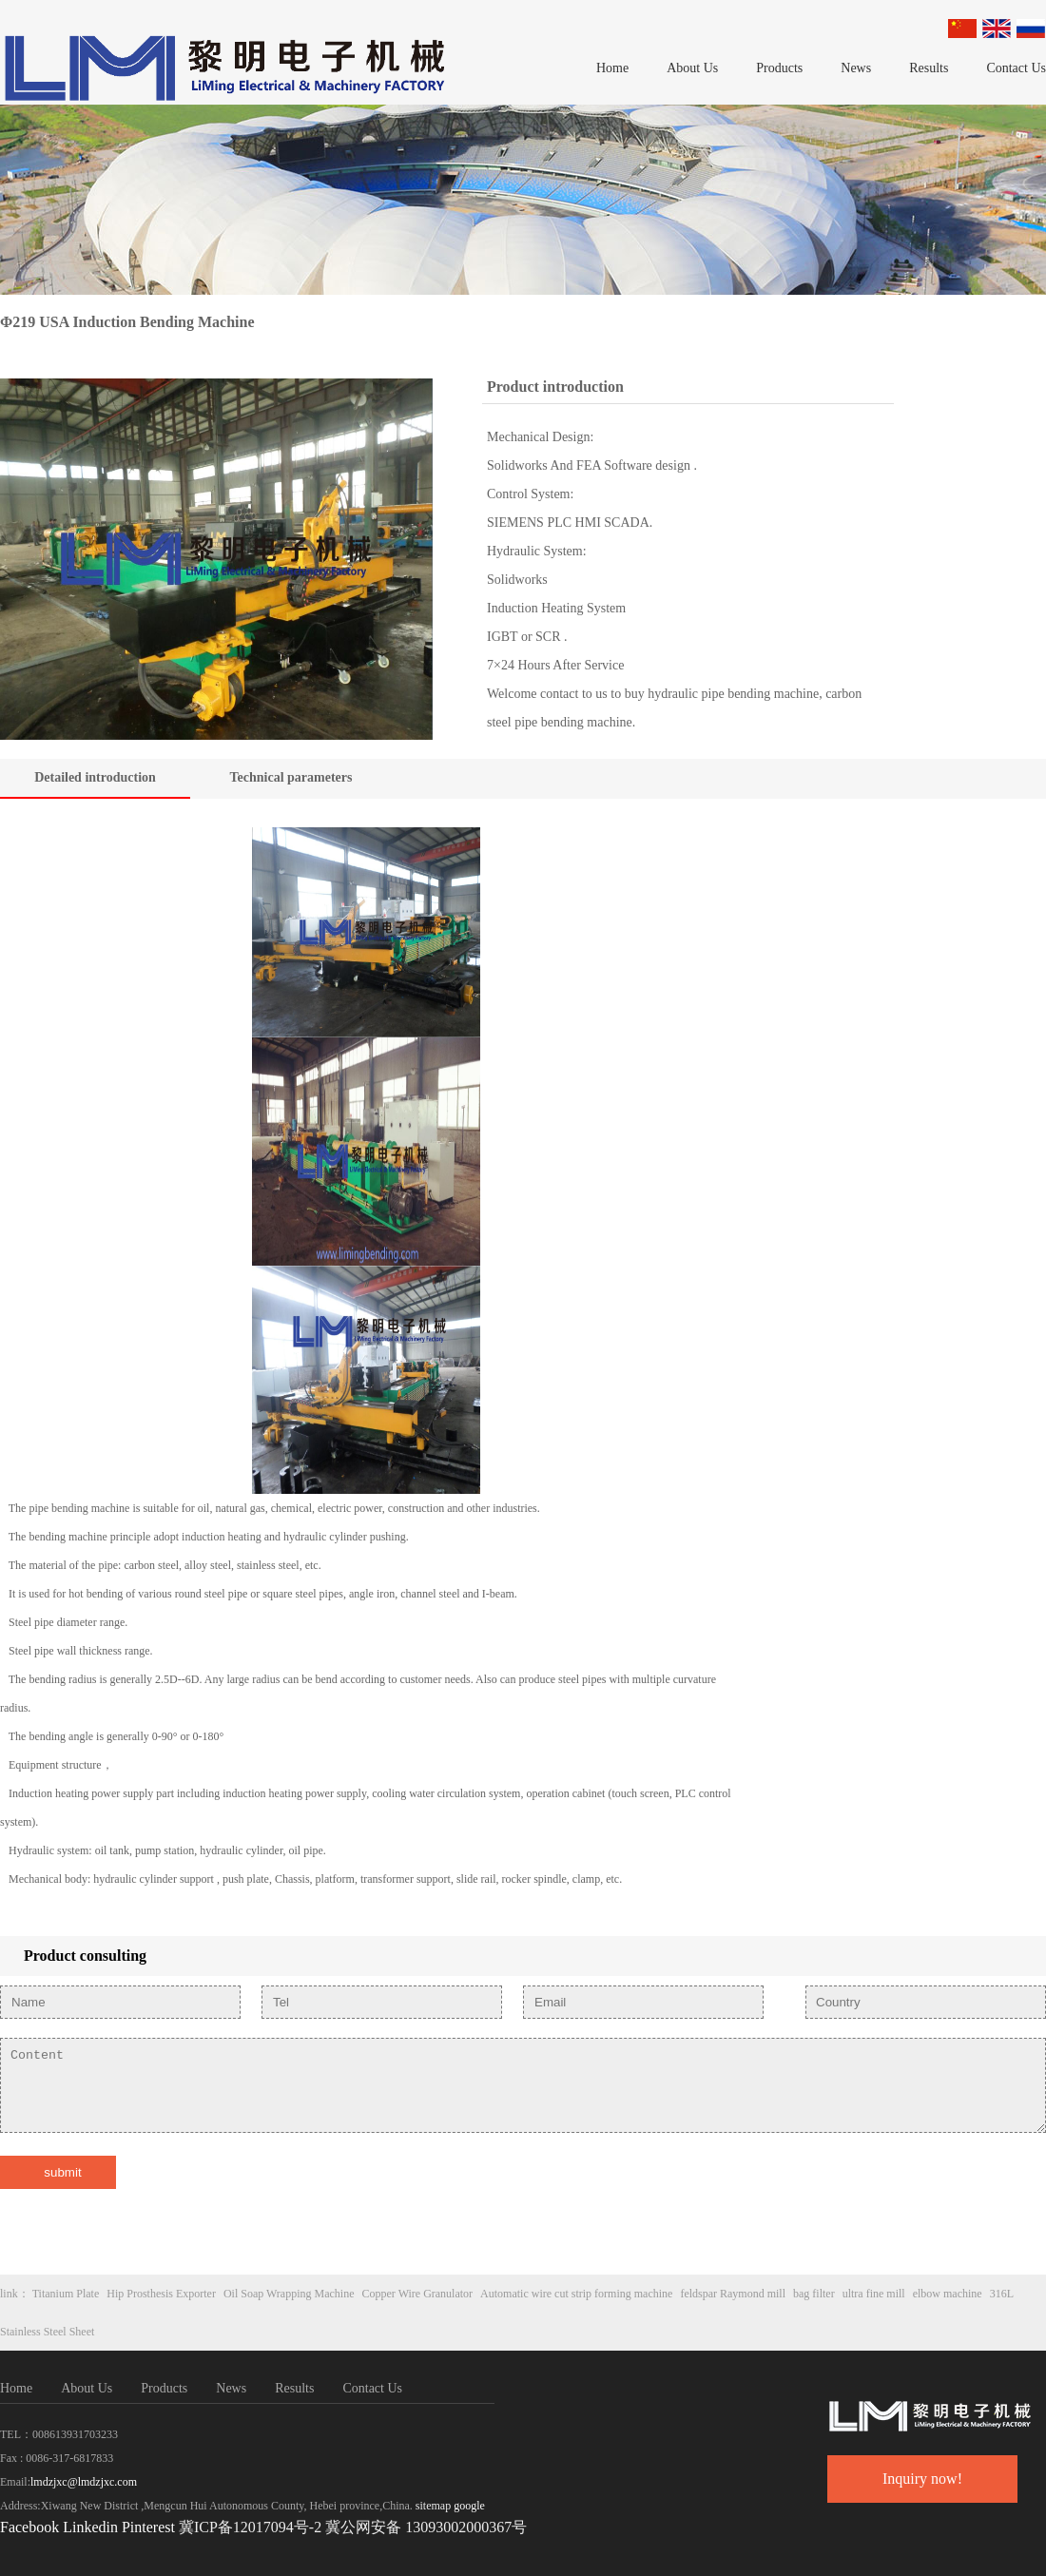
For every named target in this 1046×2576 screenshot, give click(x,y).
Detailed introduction (95, 777)
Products (779, 68)
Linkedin (90, 2527)
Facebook (29, 2527)
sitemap (433, 2505)
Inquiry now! (922, 2478)
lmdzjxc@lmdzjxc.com (83, 2482)
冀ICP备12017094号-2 (250, 2527)
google (469, 2505)
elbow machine (947, 2293)
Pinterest (150, 2527)
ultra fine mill (874, 2293)
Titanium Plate (66, 2293)
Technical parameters (291, 777)
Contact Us (1016, 68)
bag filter (814, 2293)
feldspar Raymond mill (732, 2293)
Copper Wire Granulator (418, 2293)
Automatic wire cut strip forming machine (576, 2293)
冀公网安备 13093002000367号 (426, 2527)
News (856, 68)
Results (928, 68)
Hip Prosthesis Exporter (161, 2293)
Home (612, 68)
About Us (692, 68)
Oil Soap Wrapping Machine (289, 2293)
